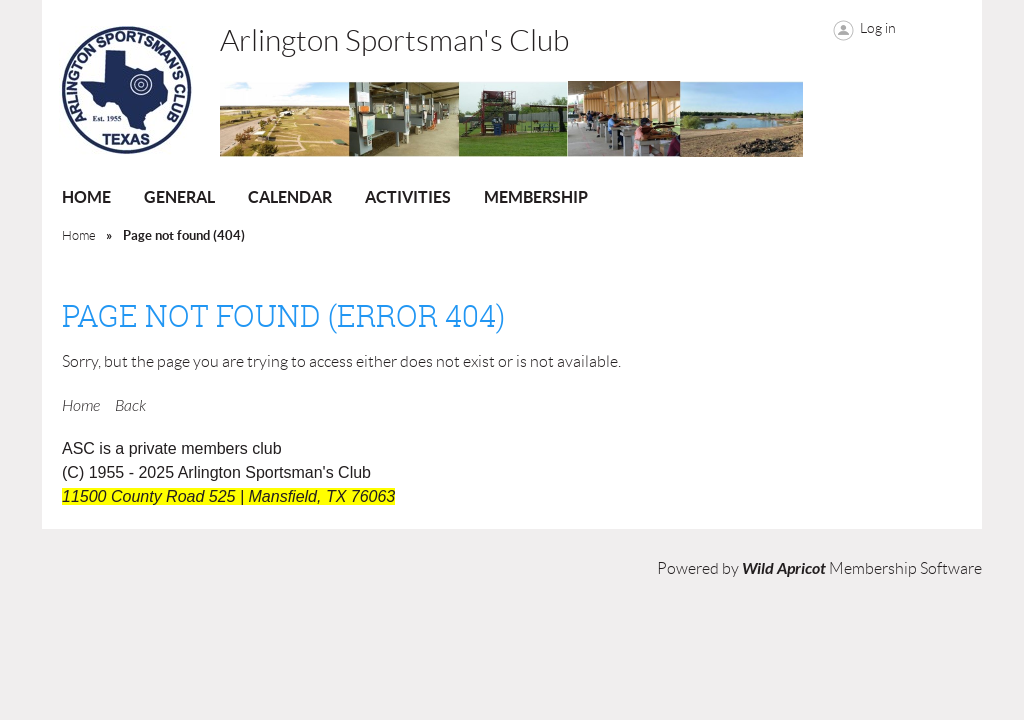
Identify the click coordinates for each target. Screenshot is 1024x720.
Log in (878, 28)
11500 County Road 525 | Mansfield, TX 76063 (228, 496)
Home (79, 235)
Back (130, 406)
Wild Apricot (784, 568)
